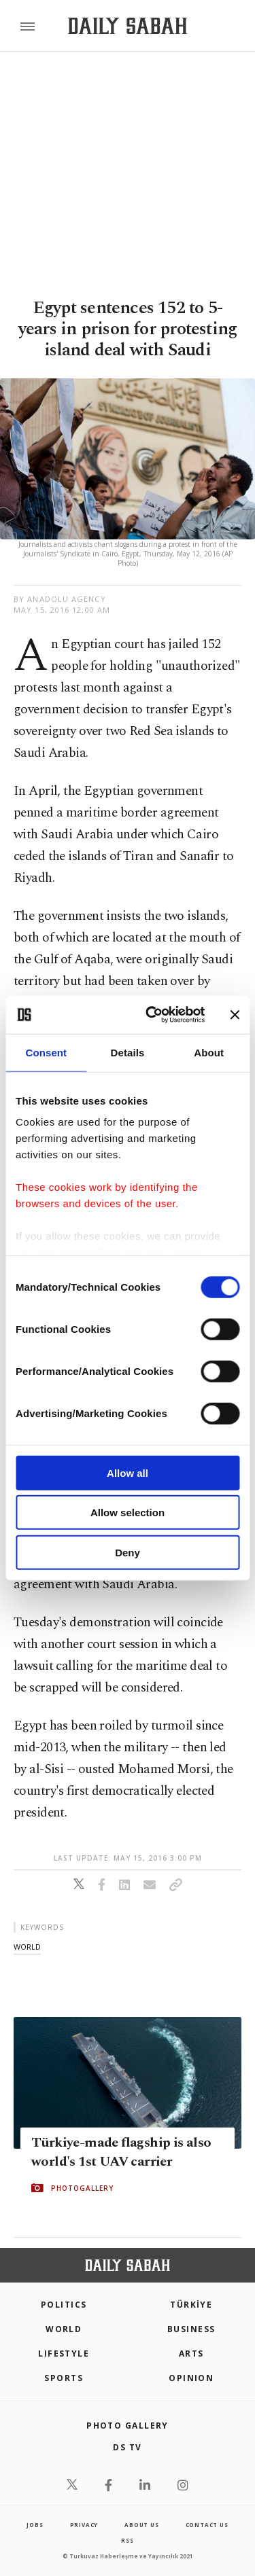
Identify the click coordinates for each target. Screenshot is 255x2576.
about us (141, 2524)
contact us (207, 2524)
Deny (127, 1552)
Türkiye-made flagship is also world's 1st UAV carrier (121, 2152)
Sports (63, 2378)
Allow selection (127, 1512)
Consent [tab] (46, 1052)
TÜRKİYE (191, 2304)
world (27, 1947)
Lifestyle (63, 2353)
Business (191, 2329)
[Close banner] (234, 1015)
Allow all (127, 1472)
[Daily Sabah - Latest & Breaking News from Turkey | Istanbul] (127, 26)
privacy (84, 2524)
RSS (127, 2540)
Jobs (35, 2524)
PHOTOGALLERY (82, 2188)
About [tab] (209, 1052)
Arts (191, 2353)
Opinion (191, 2378)
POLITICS (64, 2304)
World (64, 2329)
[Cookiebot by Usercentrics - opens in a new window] (152, 1015)
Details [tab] (128, 1052)
